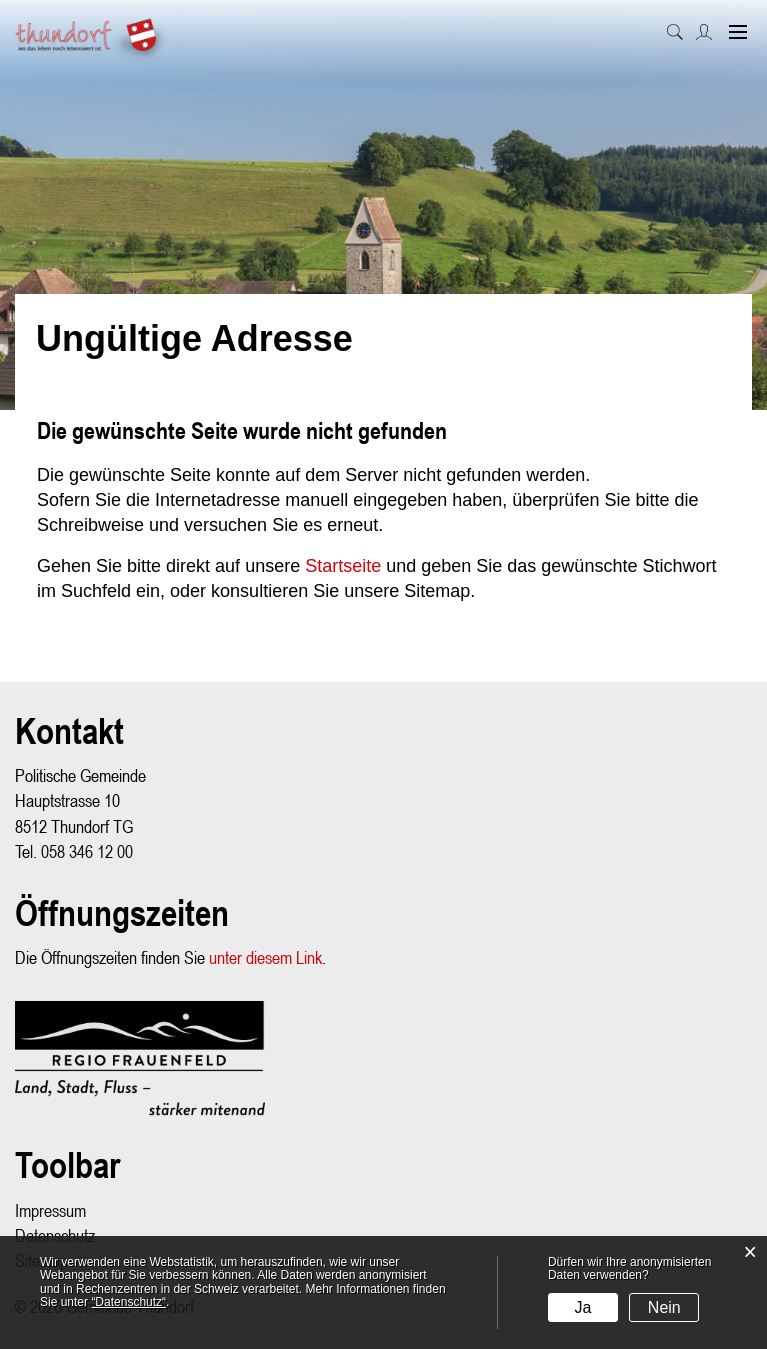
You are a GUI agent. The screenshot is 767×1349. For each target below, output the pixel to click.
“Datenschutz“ (128, 1302)
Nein (664, 1307)
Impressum (50, 1210)
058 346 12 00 (87, 851)
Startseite (343, 566)
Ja (583, 1307)
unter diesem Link (265, 957)
